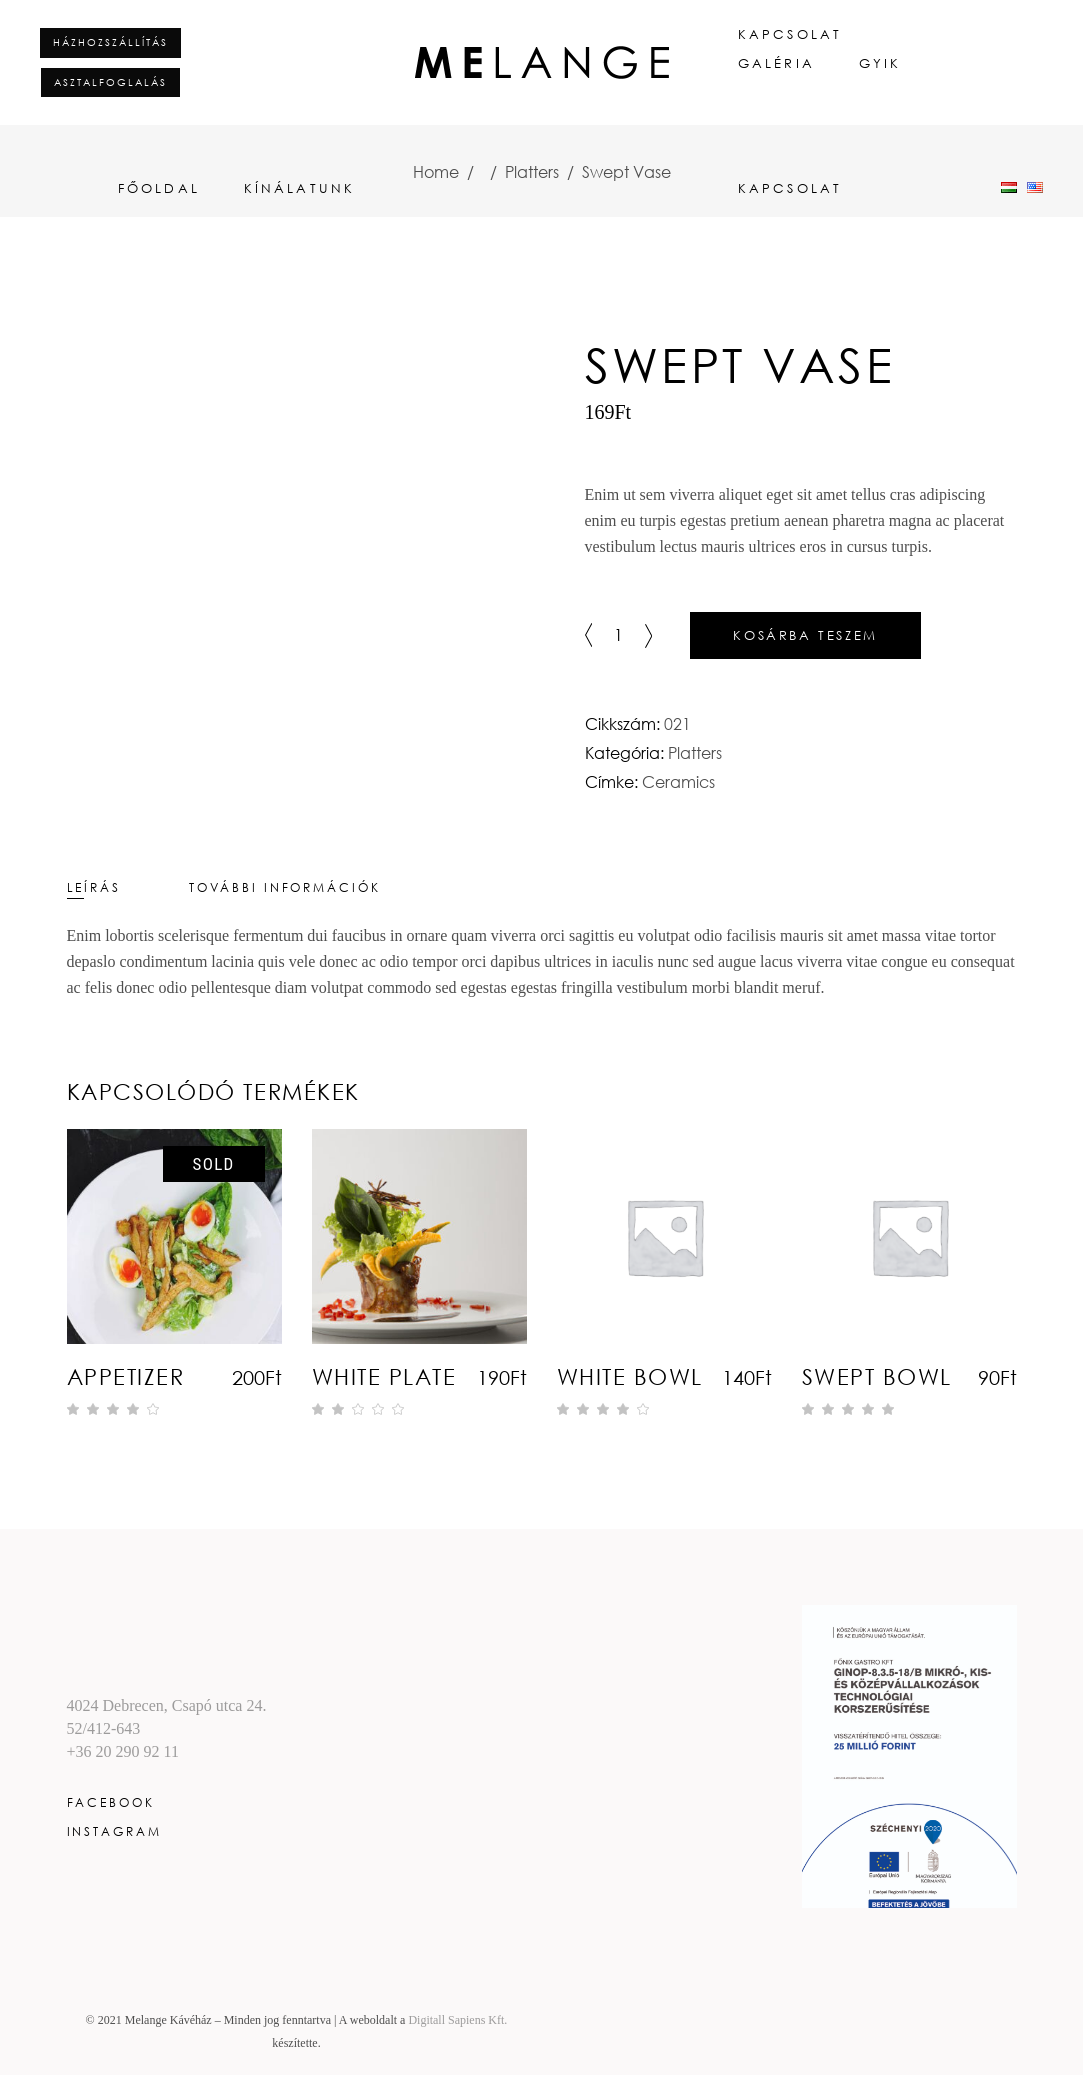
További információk (285, 887)
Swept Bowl (877, 1376)
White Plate (384, 1376)
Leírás (94, 887)
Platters (532, 172)
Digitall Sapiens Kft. (457, 2020)
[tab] (126, 887)
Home (436, 172)
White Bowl (630, 1376)
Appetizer (126, 1376)
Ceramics (678, 782)
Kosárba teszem (805, 635)
